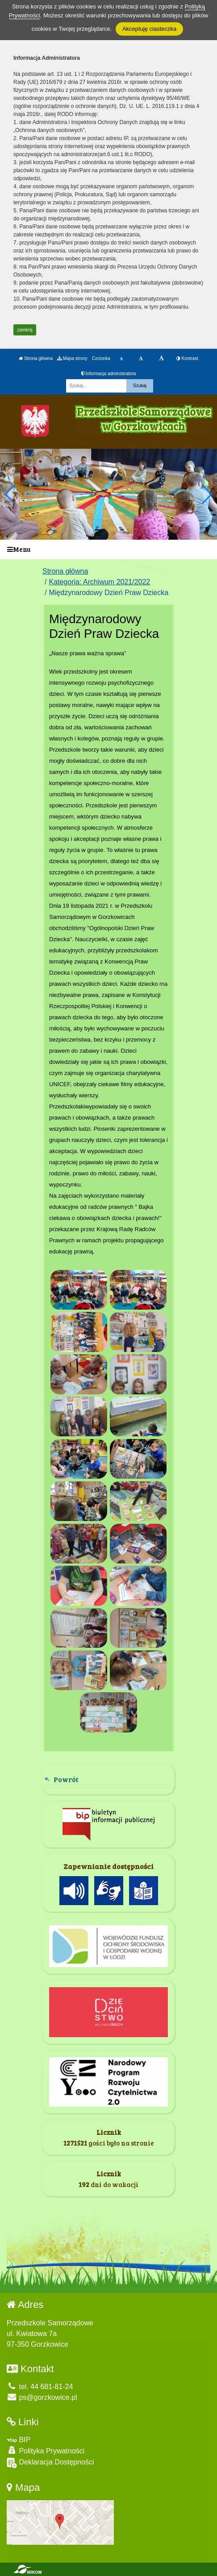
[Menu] (108, 550)
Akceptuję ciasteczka (149, 28)
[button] (206, 494)
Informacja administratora (108, 373)
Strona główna (36, 358)
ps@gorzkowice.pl (42, 2397)
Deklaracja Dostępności (50, 2463)
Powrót (66, 1779)
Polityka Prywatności (45, 2450)
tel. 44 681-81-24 (40, 2386)
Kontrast (187, 358)
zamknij (25, 329)
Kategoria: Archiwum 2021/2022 (99, 582)
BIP (18, 2440)
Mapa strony (72, 358)
